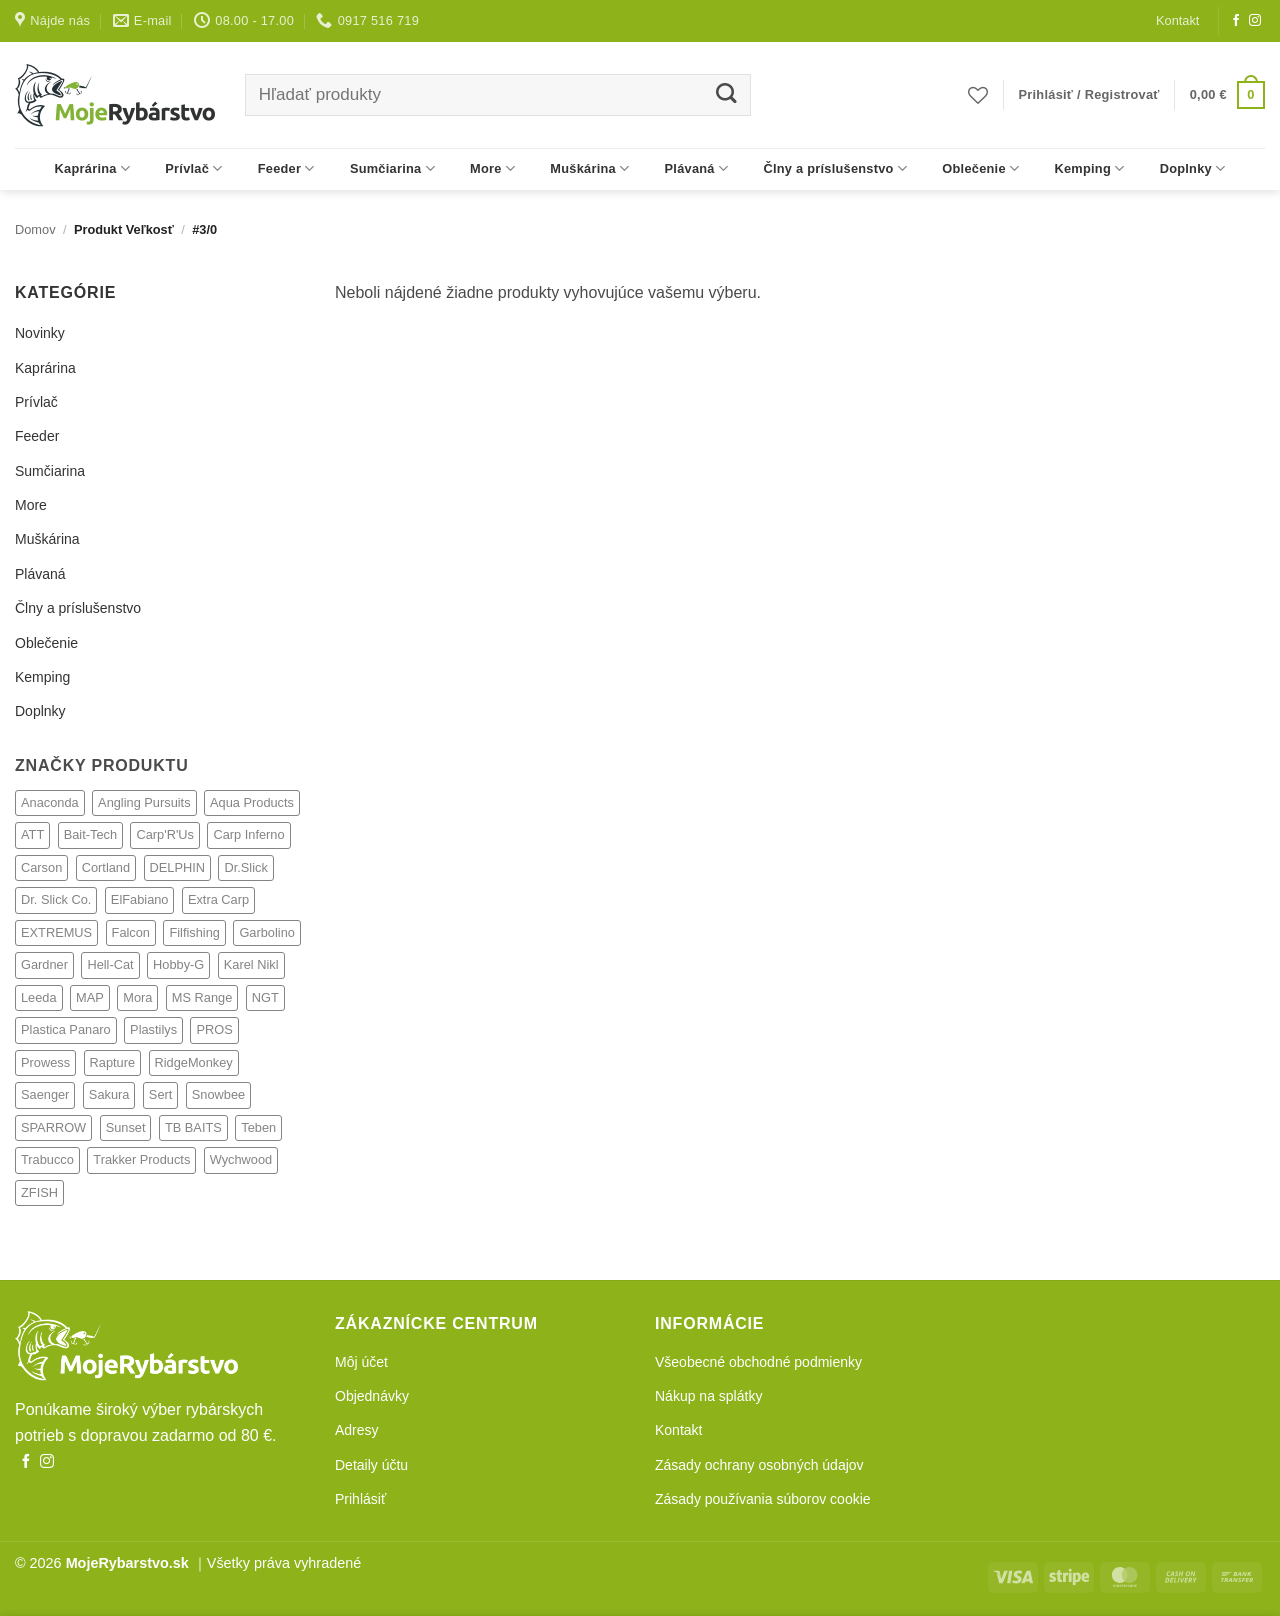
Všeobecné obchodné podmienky (758, 1362)
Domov (35, 229)
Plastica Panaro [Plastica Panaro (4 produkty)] (66, 1029)
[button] (1089, 95)
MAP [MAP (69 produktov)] (90, 997)
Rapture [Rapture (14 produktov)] (113, 1062)
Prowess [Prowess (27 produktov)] (45, 1062)
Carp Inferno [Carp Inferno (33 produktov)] (248, 834)
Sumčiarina (392, 168)
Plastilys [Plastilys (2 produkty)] (153, 1029)
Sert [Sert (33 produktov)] (160, 1094)
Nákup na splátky (708, 1396)
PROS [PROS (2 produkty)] (214, 1029)
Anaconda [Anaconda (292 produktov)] (50, 802)
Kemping (1089, 168)
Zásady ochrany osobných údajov (759, 1465)
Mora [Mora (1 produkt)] (137, 997)
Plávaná (697, 168)
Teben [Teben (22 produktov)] (258, 1127)
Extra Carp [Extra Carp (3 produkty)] (218, 899)
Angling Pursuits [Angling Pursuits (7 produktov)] (144, 802)
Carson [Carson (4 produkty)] (41, 867)
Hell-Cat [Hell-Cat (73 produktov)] (110, 964)
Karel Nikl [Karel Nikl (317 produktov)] (251, 964)
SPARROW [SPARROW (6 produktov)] (53, 1127)
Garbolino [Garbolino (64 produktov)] (267, 932)
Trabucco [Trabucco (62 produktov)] (47, 1159)
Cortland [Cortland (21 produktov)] (106, 867)
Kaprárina (93, 168)
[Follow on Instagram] (1255, 21)
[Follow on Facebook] (1236, 21)
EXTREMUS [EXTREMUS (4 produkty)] (56, 932)
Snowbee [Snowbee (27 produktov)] (218, 1094)
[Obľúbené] (978, 95)
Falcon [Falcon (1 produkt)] (131, 932)
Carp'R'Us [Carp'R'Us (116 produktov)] (165, 834)
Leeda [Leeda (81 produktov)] (39, 997)
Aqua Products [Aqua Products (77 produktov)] (252, 802)
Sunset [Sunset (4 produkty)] (126, 1127)
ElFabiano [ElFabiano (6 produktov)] (140, 899)
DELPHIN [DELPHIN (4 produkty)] (177, 867)
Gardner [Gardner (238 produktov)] (44, 964)
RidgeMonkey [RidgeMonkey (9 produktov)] (194, 1062)
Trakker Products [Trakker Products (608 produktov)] (141, 1159)
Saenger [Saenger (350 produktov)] (45, 1094)
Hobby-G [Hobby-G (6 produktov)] (178, 964)
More (492, 168)
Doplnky (1193, 168)
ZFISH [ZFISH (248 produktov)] (39, 1192)
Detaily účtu (371, 1465)
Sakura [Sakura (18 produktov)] (109, 1094)
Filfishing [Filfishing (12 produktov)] (194, 932)
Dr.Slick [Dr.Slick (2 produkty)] (245, 867)
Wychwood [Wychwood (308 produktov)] (241, 1159)
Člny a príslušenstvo (835, 168)
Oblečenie (980, 168)
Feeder (286, 168)
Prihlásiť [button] (360, 1499)
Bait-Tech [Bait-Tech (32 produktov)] (90, 834)
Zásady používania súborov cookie (763, 1499)
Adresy (357, 1430)
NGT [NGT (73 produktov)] (265, 997)
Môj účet (361, 1362)
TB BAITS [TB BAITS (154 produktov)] (193, 1127)
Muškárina (589, 168)
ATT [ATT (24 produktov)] (32, 834)
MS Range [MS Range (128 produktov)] (202, 997)
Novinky (40, 333)
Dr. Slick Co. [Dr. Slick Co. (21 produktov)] (56, 899)
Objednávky (372, 1396)
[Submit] (725, 95)
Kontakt (1177, 20)
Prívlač (193, 168)
